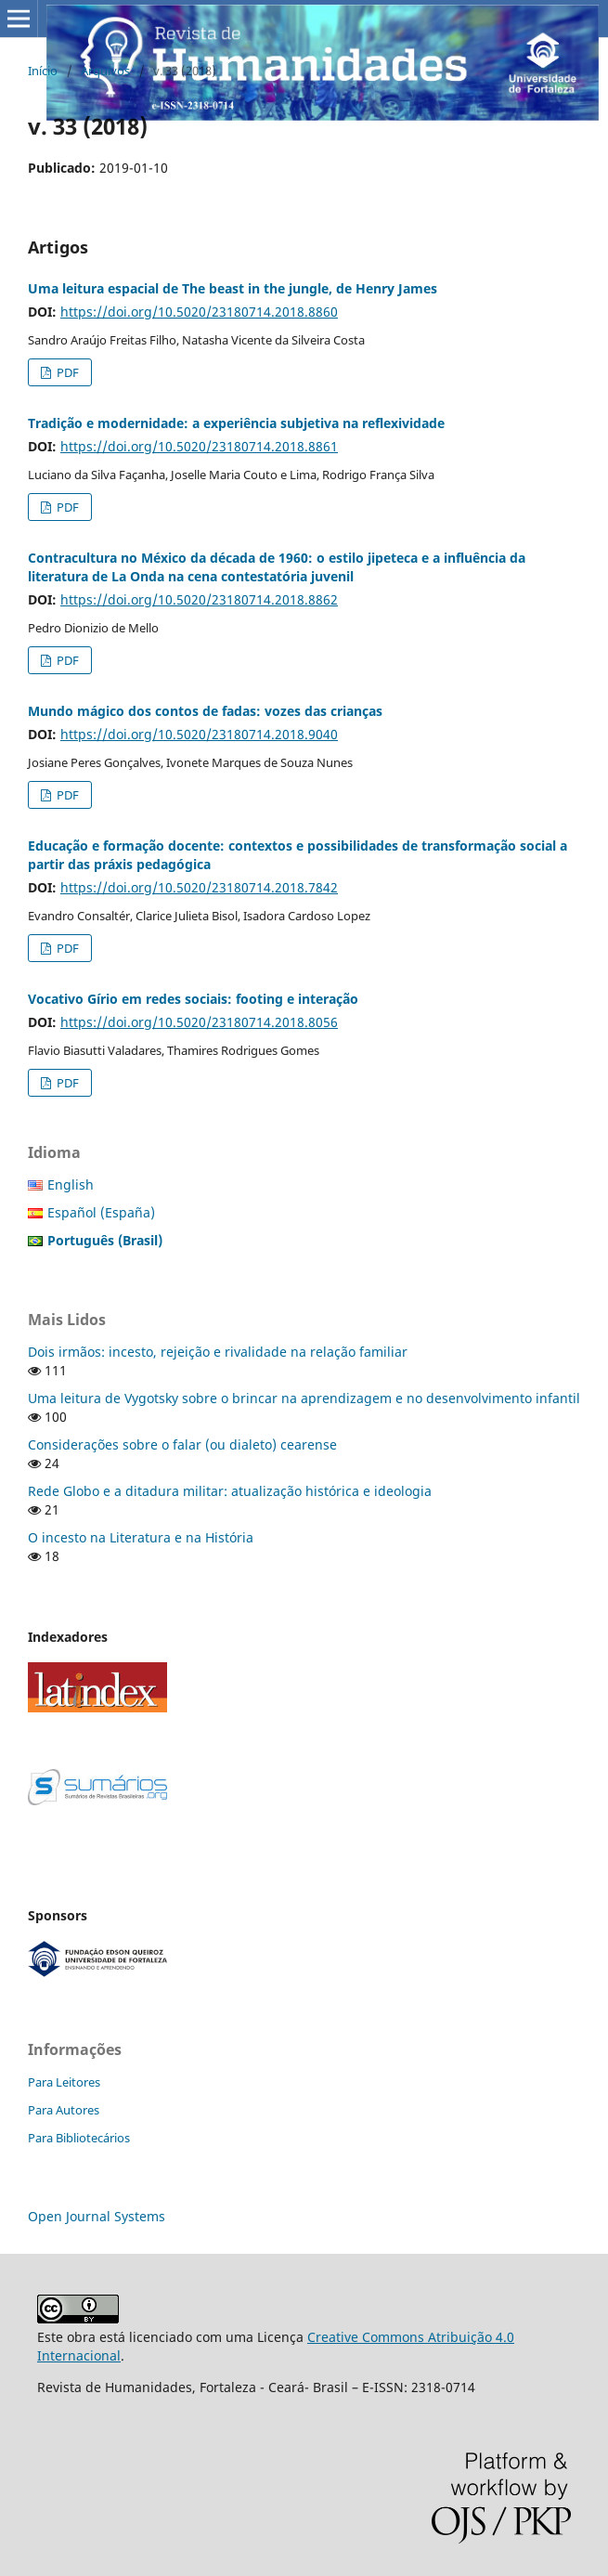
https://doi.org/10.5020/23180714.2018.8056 (199, 1022)
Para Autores (63, 2109)
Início (43, 70)
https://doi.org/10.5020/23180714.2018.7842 (199, 887)
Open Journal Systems (96, 2216)
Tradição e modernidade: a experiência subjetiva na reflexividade (236, 423)
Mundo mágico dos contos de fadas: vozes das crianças (205, 711)
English (70, 1184)
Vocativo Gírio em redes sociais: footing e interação (193, 999)
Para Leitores (64, 2082)
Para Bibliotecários (79, 2137)
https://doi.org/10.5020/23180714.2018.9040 (199, 734)
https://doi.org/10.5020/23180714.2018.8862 (199, 599)
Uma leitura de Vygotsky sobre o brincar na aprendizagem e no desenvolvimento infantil (304, 1398)
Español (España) (101, 1212)
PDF (66, 372)
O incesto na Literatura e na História (140, 1537)
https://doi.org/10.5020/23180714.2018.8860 (199, 311)
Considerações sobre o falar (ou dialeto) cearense (182, 1444)
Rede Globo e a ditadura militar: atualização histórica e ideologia (230, 1491)
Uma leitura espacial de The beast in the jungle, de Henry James (232, 288)
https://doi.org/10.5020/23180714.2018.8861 (199, 446)
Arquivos (105, 70)
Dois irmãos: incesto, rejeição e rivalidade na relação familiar (217, 1351)
